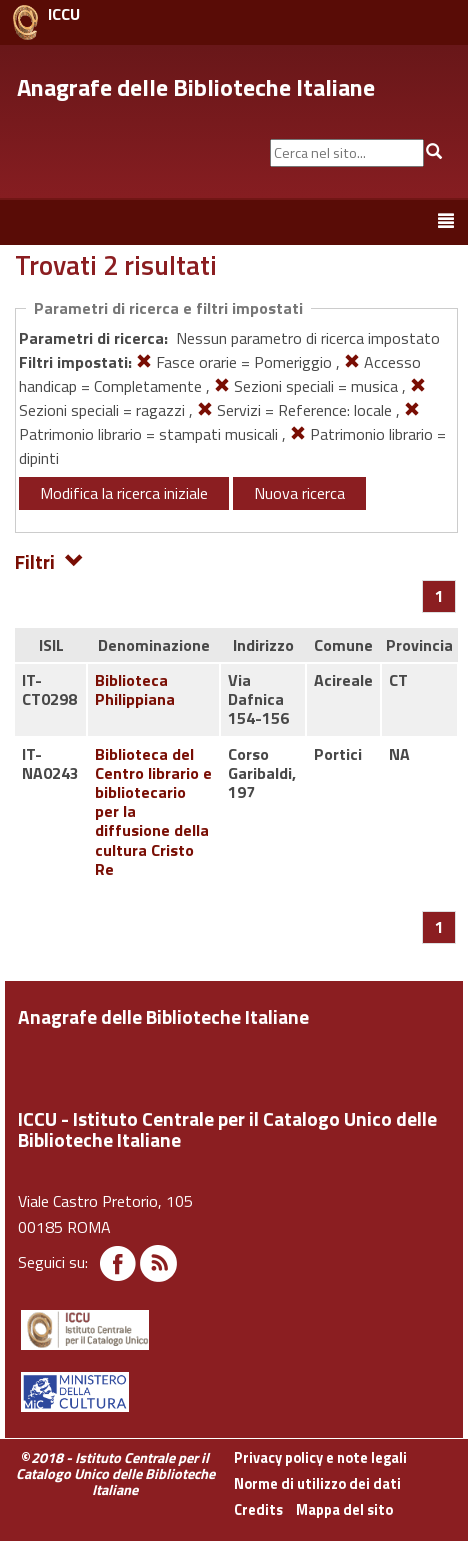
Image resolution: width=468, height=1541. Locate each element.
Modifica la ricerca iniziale (124, 493)
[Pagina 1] (439, 596)
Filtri (49, 560)
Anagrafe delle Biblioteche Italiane (196, 87)
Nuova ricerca (299, 493)
